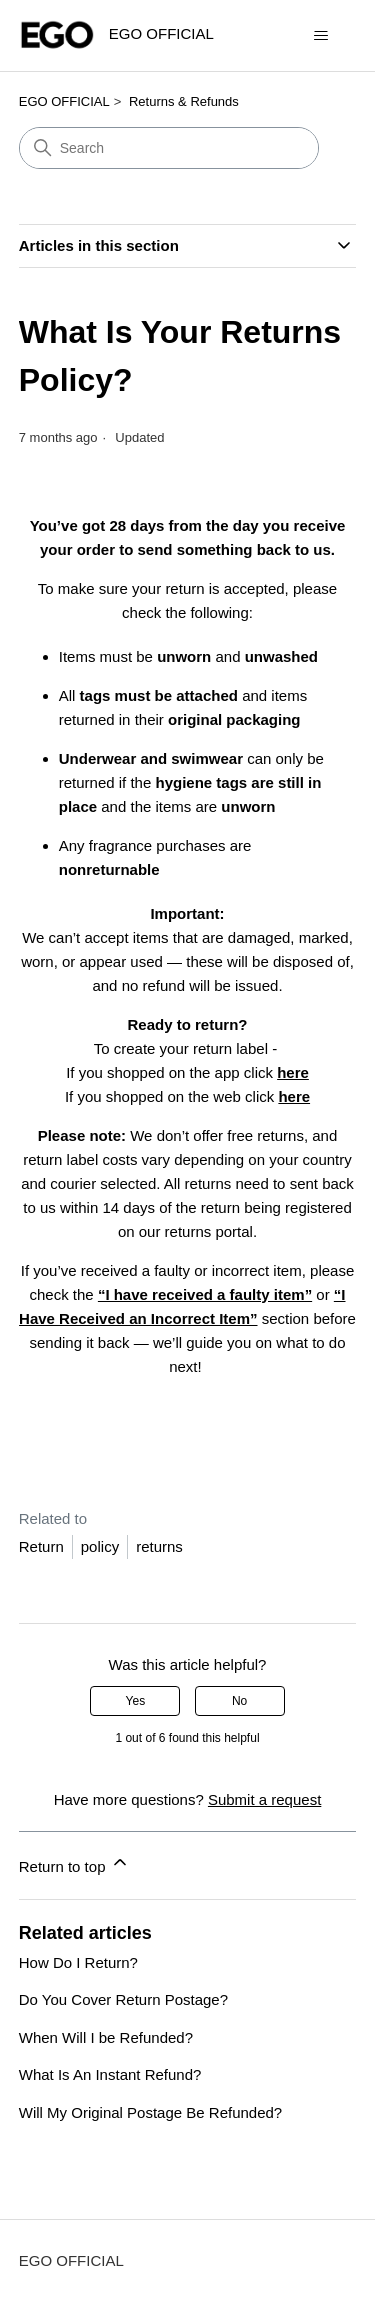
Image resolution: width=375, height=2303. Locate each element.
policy (100, 1546)
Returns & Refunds (184, 101)
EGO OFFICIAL (64, 101)
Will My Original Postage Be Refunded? (150, 2112)
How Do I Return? (78, 1962)
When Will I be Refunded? (106, 2037)
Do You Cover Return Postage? (123, 1999)
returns (159, 1546)
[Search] (169, 148)
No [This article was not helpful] (239, 1701)
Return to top (74, 1863)
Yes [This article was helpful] (136, 1701)
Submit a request (264, 1799)
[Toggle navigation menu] (320, 36)
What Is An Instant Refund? (110, 2074)
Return (41, 1546)
